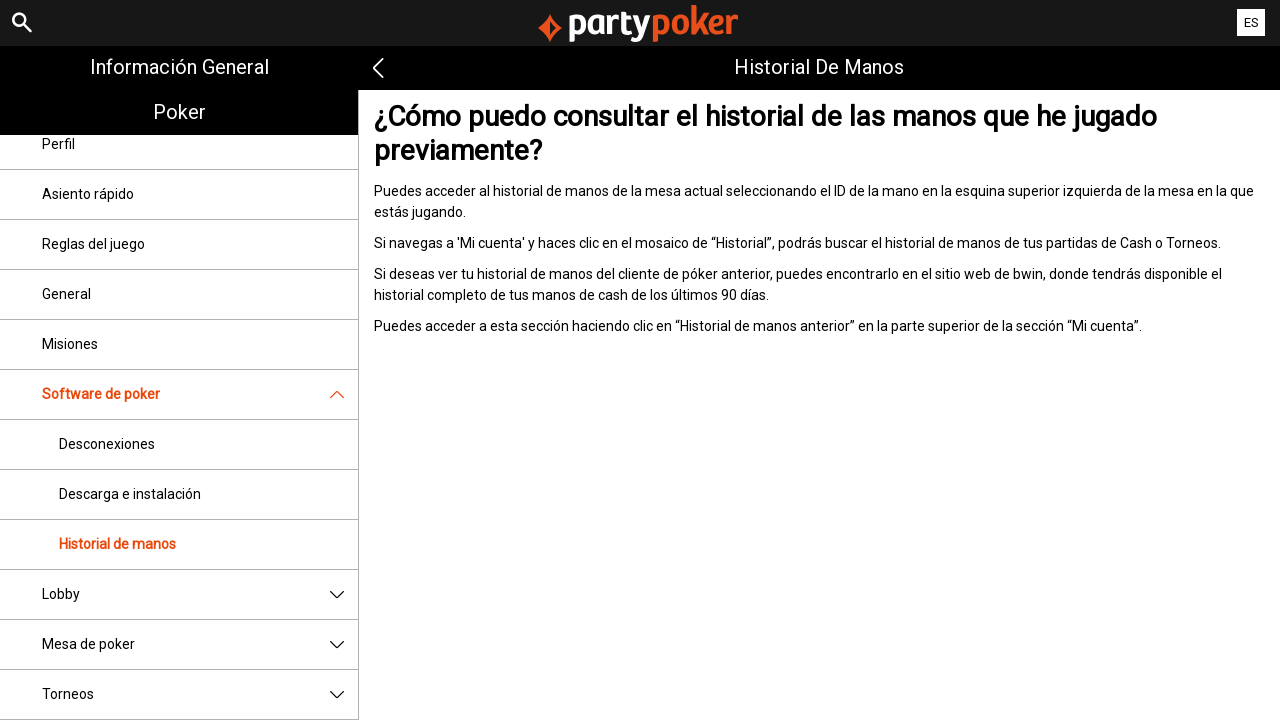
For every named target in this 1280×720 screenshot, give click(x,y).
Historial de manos (117, 544)
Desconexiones (107, 444)
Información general (179, 67)
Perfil (58, 144)
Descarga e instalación (130, 494)
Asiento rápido (88, 194)
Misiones (70, 344)
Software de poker (200, 394)
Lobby (200, 594)
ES (1251, 22)
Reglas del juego (93, 244)
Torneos (200, 694)
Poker (179, 112)
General (66, 294)
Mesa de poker (200, 644)
